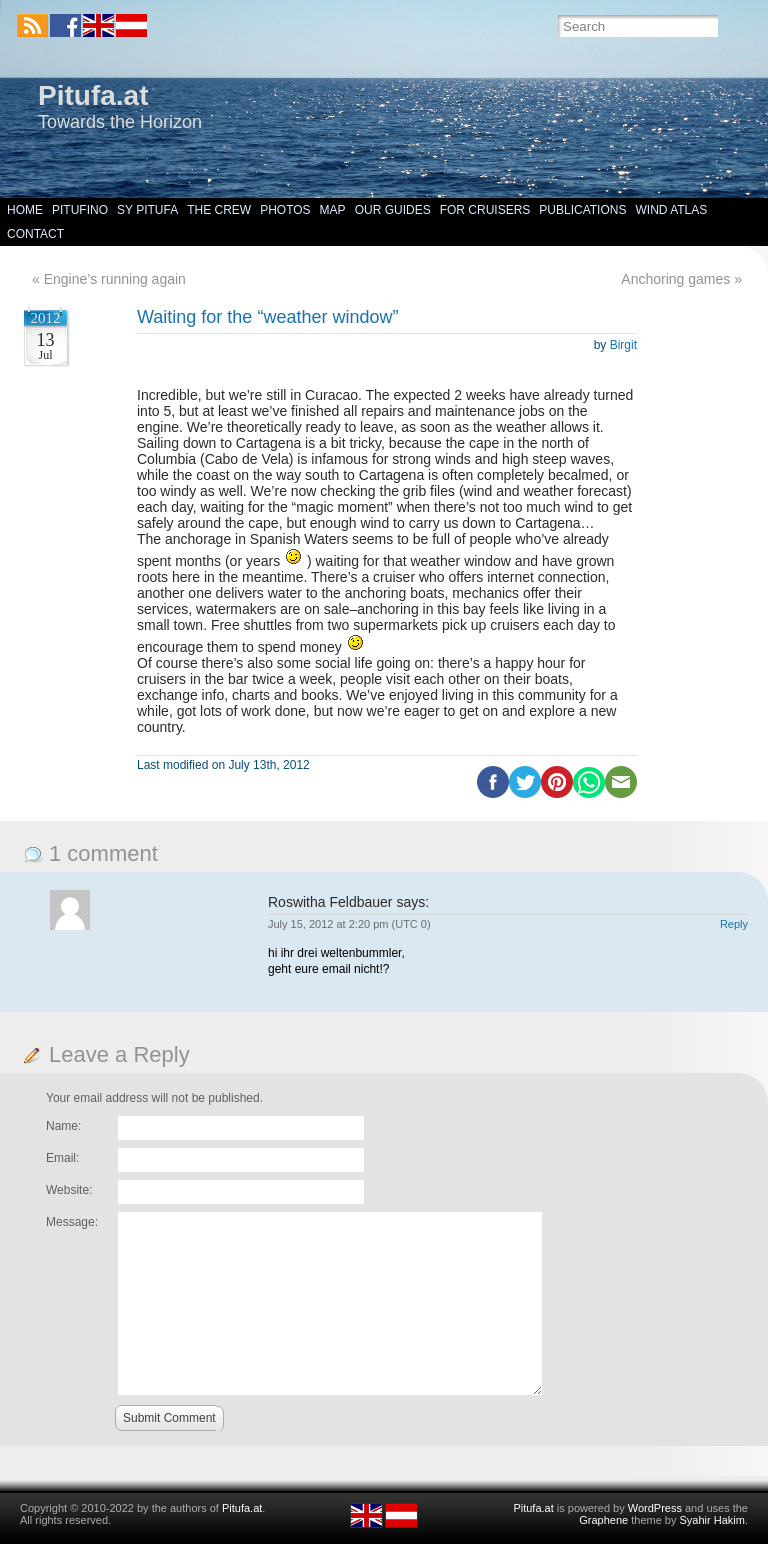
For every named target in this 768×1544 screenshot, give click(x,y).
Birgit (623, 345)
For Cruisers (485, 210)
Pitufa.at (93, 95)
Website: (69, 1190)
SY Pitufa (147, 210)
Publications (582, 210)
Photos (285, 210)
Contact (35, 234)
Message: (72, 1222)
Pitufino (80, 210)
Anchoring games (675, 279)
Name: (63, 1126)
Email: (62, 1158)
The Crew (219, 210)
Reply (734, 924)
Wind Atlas (671, 210)
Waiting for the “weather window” (267, 317)
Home (25, 210)
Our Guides (393, 210)
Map (333, 210)
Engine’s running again (115, 279)
